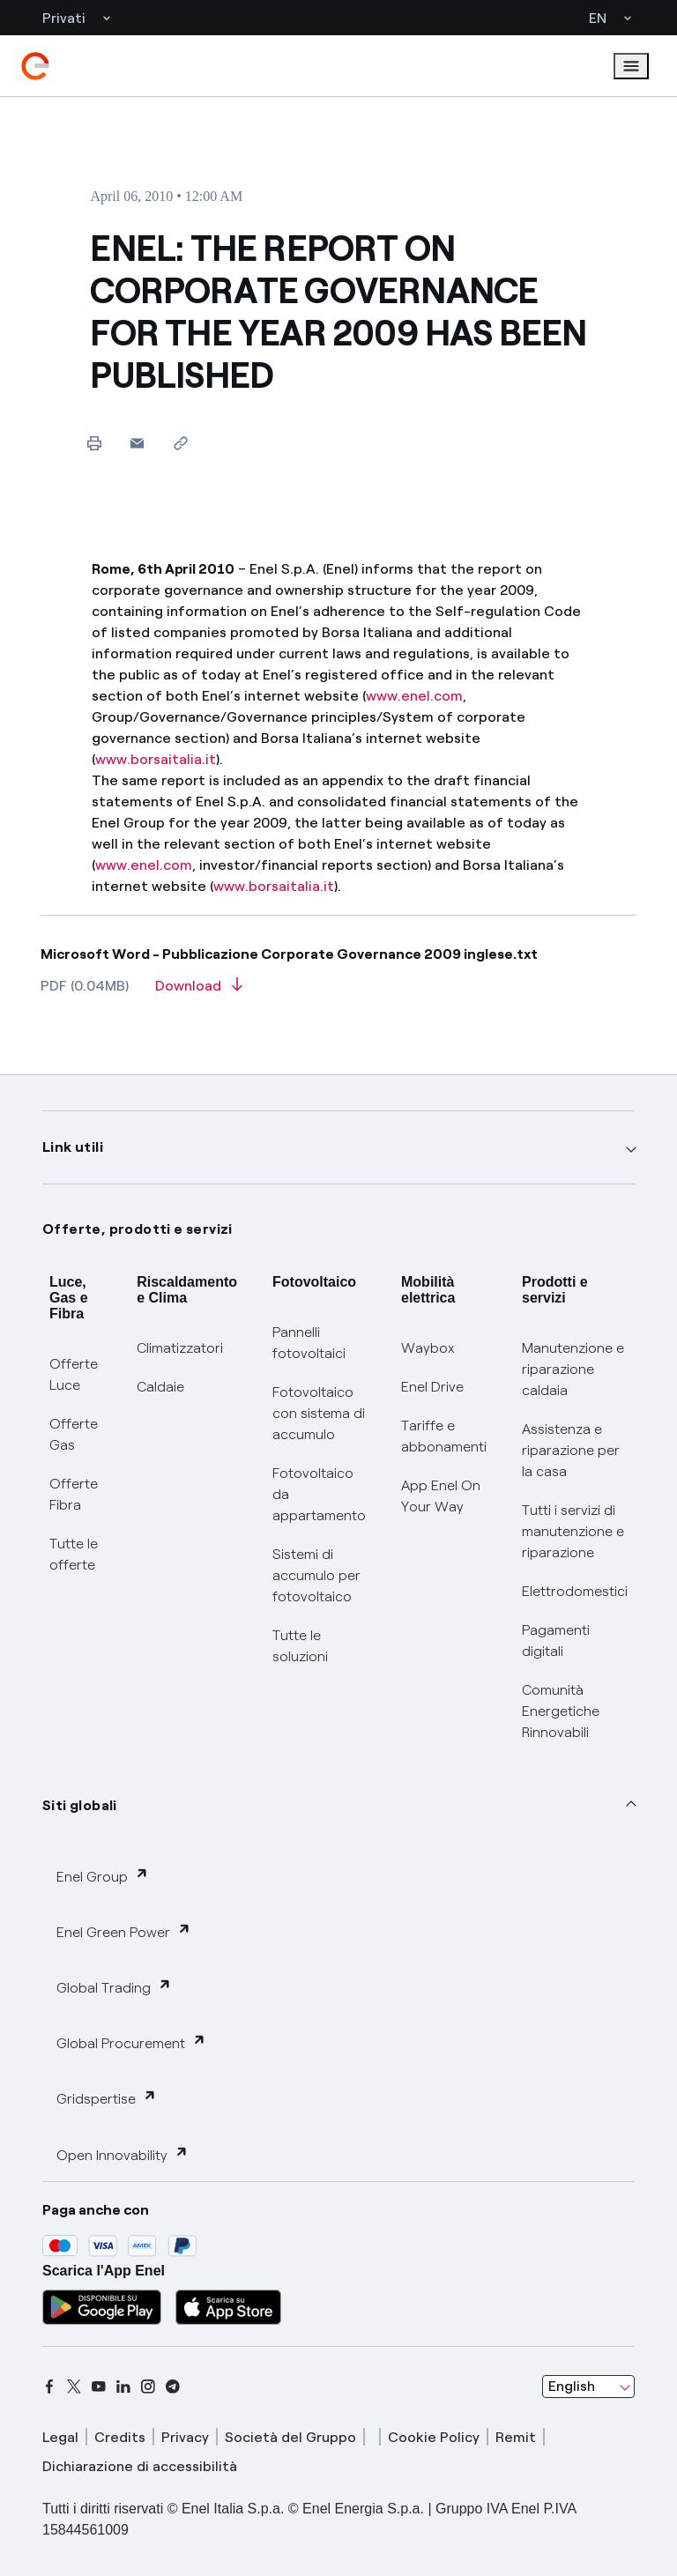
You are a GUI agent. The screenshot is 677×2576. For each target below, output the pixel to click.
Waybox (428, 1348)
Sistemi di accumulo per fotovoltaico (316, 1575)
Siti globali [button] (79, 1805)
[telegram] (173, 2386)
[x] (74, 2386)
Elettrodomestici (575, 1591)
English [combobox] (571, 2386)
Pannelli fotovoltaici (309, 1343)
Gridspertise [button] (106, 2098)
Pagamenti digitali (556, 1640)
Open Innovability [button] (122, 2154)
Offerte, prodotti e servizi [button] (137, 1229)
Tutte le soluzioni (300, 1646)
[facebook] (49, 2386)
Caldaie (160, 1386)
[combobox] (588, 2386)
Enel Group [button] (102, 1876)
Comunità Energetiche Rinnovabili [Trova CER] (560, 1711)
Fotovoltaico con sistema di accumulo (318, 1413)
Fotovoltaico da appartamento (319, 1494)
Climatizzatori (180, 1348)
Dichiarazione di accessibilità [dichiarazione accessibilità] (139, 2466)
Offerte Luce (73, 1374)
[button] (137, 443)
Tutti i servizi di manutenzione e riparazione (573, 1531)
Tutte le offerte (73, 1554)
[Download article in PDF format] (198, 991)
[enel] (35, 66)
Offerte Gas (73, 1434)
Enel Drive (432, 1386)
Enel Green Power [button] (123, 1931)
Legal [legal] (60, 2437)
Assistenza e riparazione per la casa (571, 1450)
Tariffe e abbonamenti (444, 1436)
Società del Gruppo (290, 2437)
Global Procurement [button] (131, 2042)
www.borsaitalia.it (155, 759)
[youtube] (99, 2386)
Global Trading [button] (114, 1987)
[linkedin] (123, 2386)
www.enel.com (414, 695)
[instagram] (148, 2386)
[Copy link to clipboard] (180, 443)
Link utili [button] (72, 1147)
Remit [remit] (515, 2437)
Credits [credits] (119, 2437)
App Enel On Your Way (440, 1496)
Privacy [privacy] (185, 2437)
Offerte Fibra (73, 1494)
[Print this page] (94, 443)
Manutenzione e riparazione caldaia (573, 1369)
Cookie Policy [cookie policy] (434, 2437)
